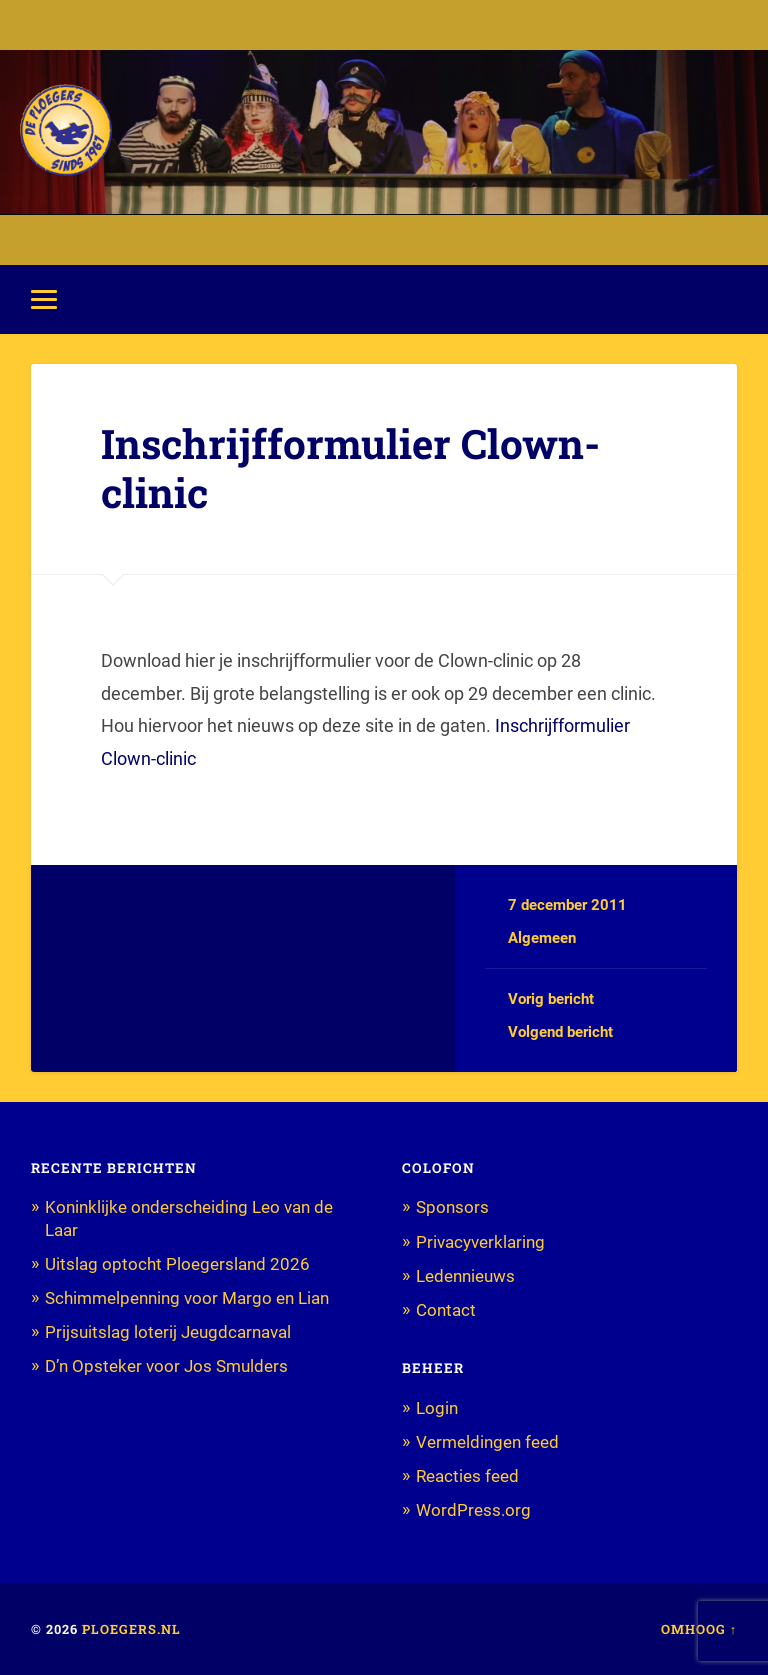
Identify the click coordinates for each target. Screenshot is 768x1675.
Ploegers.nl (131, 1629)
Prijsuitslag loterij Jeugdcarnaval (168, 1332)
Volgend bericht (560, 1032)
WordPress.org (473, 1510)
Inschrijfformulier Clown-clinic (350, 468)
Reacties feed (467, 1476)
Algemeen (542, 938)
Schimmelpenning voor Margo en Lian (187, 1298)
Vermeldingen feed (487, 1442)
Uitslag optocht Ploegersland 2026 (177, 1264)
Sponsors (452, 1207)
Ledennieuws (465, 1276)
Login (437, 1408)
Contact (446, 1310)
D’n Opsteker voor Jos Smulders (166, 1366)
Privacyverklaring (480, 1242)
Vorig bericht (551, 999)
